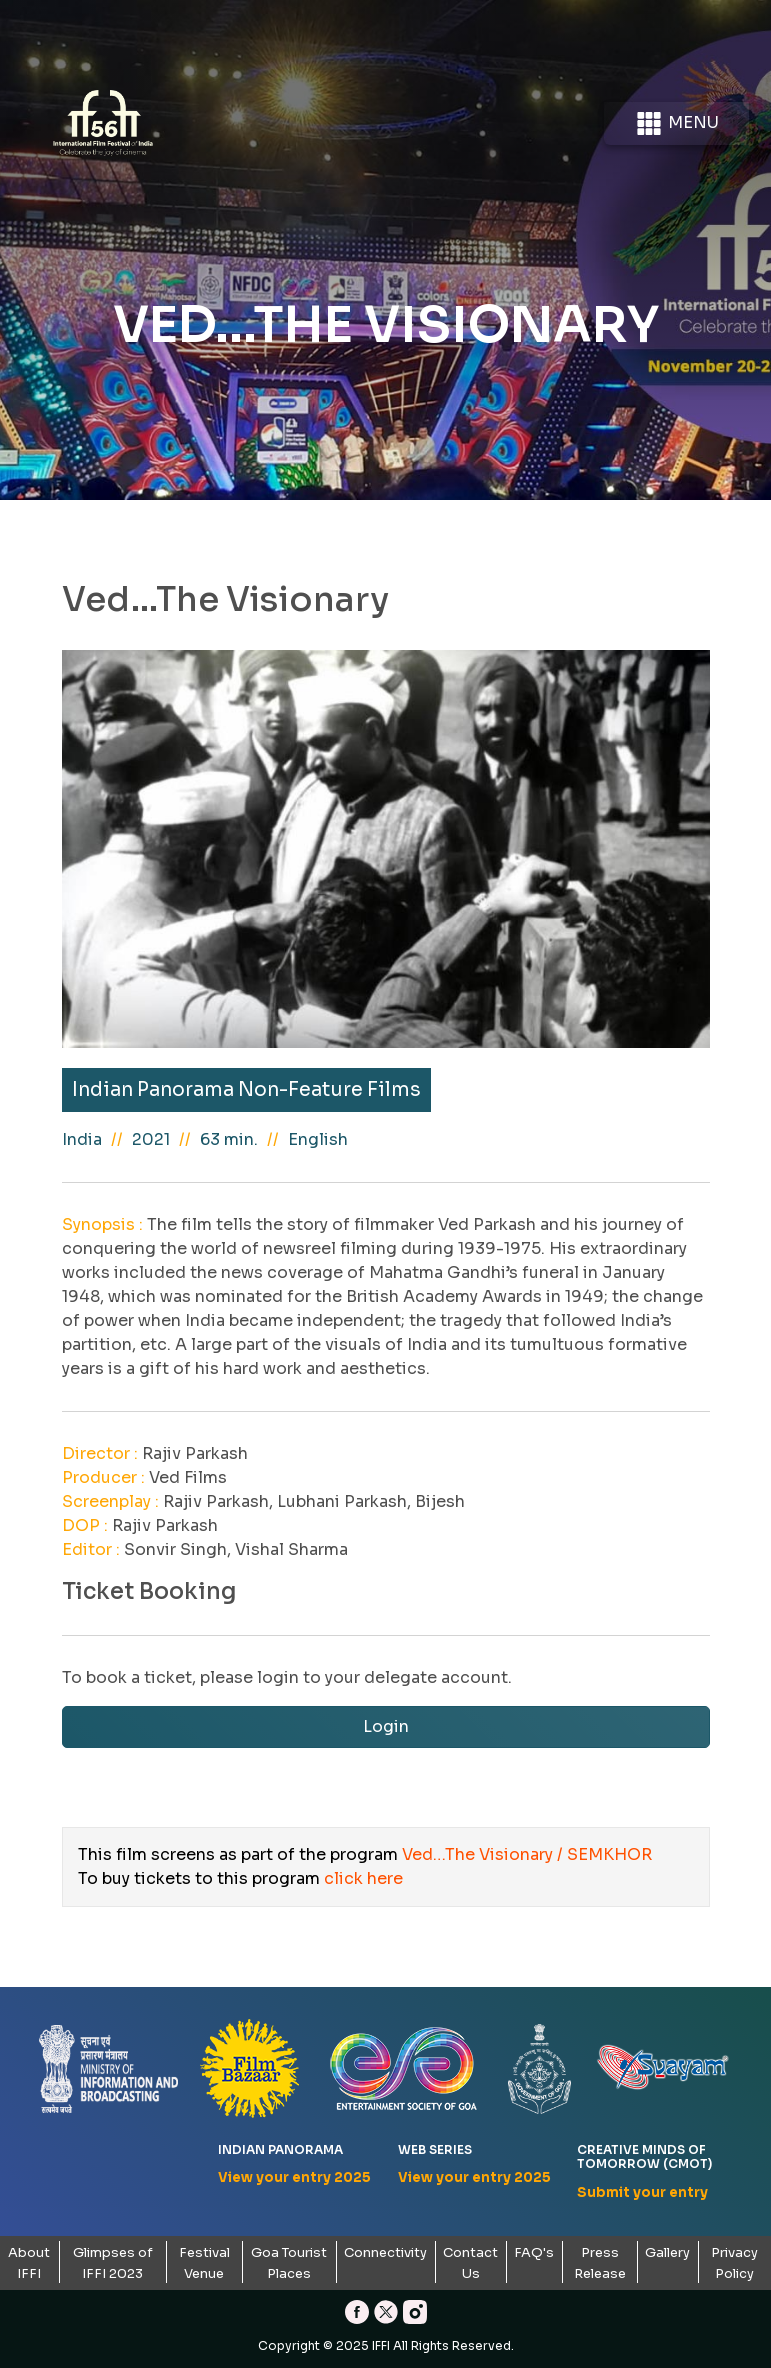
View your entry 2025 (294, 2177)
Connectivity (385, 2252)
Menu (676, 123)
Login (386, 1726)
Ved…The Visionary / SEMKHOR (527, 1854)
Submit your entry (642, 2192)
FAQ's (534, 2252)
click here (363, 1878)
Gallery (667, 2252)
